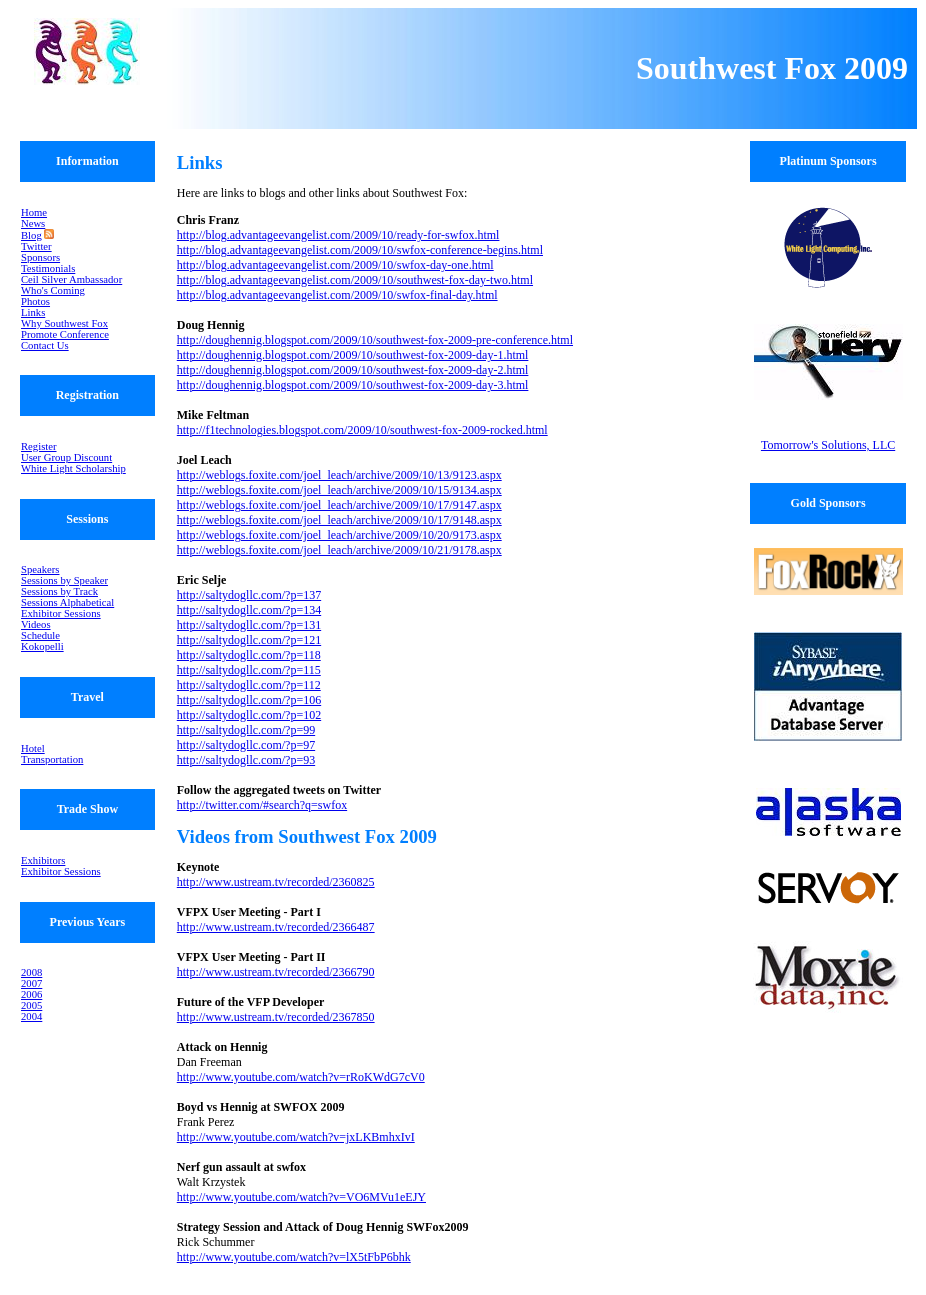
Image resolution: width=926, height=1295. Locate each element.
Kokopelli (42, 646)
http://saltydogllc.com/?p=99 (246, 730)
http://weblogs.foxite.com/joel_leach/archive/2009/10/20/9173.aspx (339, 535)
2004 (31, 1016)
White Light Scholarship (73, 468)
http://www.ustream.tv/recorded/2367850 (276, 1017)
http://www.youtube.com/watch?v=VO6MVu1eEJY (301, 1197)
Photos (35, 301)
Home (34, 212)
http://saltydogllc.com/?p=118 (249, 655)
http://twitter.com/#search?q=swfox (262, 805)
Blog (31, 235)
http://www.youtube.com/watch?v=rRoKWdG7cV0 (301, 1077)
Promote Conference (65, 334)
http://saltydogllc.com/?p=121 (249, 640)
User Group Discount (66, 457)
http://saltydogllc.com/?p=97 (246, 745)
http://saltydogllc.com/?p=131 (249, 625)
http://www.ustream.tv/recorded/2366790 (276, 972)
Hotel (33, 748)
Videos (36, 624)
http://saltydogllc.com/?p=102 (249, 715)
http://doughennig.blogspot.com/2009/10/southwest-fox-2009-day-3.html (353, 385)
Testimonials (48, 268)
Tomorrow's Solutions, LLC (828, 445)
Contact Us (45, 345)
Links (33, 312)
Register (39, 446)
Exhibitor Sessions (61, 613)
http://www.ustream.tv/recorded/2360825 (276, 882)
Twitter (36, 246)
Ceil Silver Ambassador (71, 279)
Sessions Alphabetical (67, 602)
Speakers (40, 569)
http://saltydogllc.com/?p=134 (249, 610)
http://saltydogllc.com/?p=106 (249, 700)
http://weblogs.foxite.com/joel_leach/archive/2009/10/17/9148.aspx (339, 520)
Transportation (52, 759)
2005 (31, 1005)
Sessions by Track (59, 591)
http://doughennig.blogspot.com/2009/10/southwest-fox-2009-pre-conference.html (375, 340)
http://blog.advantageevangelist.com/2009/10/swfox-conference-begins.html (360, 250)
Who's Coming (53, 290)
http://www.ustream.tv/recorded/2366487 (276, 927)
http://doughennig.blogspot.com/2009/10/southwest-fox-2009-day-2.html (353, 370)
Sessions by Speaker (64, 580)
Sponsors (40, 257)
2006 (31, 994)
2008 (31, 972)
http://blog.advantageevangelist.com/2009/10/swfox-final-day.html (337, 295)
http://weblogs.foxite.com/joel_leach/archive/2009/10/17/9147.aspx (339, 505)
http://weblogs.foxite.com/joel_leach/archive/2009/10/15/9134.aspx (339, 490)
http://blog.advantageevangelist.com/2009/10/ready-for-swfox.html (338, 235)
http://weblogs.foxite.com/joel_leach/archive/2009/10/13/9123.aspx (339, 475)
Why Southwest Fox (64, 323)
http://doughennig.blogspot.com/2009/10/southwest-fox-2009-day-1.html (353, 355)
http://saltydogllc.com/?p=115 (249, 670)
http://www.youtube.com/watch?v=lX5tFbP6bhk (294, 1257)
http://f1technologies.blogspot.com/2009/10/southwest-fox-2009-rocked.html (362, 430)
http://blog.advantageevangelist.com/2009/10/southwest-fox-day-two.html (355, 280)
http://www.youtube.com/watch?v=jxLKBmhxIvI (296, 1137)
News (33, 223)
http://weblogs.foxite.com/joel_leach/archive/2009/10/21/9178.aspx (339, 550)
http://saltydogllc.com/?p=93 (246, 760)
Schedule (40, 635)
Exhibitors (43, 860)
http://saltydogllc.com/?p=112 (249, 685)
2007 (31, 983)
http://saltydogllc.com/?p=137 (249, 595)
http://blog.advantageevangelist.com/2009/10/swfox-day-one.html (335, 265)
